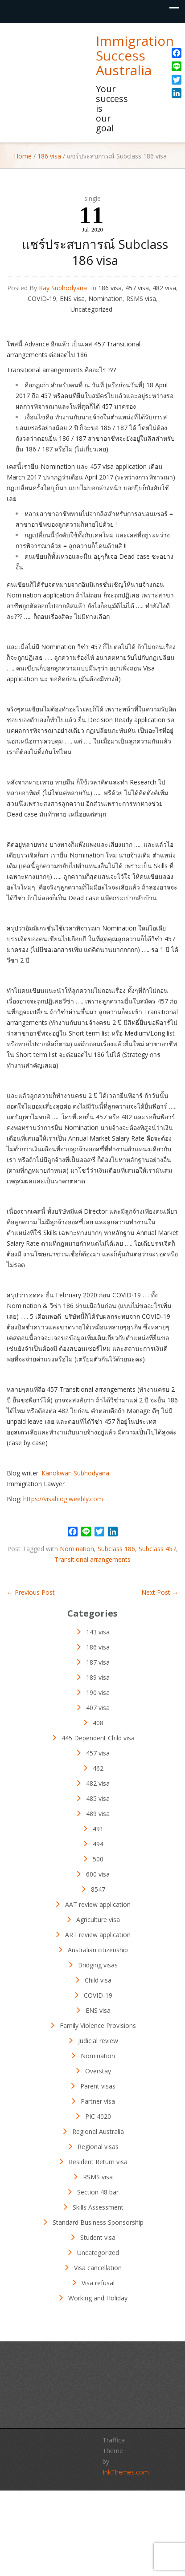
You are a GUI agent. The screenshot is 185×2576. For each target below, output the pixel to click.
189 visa (98, 1677)
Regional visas (98, 2146)
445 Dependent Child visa (98, 1738)
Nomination (105, 298)
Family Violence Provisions (98, 2025)
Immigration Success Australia (135, 55)
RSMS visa (141, 298)
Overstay (98, 2071)
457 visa (137, 288)
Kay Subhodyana (63, 288)
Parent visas (97, 2086)
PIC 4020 (98, 2116)
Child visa (98, 1980)
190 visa (98, 1692)
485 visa (98, 1798)
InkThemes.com (126, 2472)
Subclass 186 (116, 1548)
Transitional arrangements (92, 1559)
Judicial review (98, 2040)
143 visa (98, 1632)
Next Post (159, 1592)
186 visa (49, 156)
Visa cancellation (98, 2267)
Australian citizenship (98, 1950)
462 (98, 1768)
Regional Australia (98, 2131)
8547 (98, 1889)
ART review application (98, 1934)
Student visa (97, 2237)
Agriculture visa (98, 1919)
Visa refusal (98, 2283)
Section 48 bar (98, 2192)
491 (98, 1828)
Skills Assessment (98, 2207)
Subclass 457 (157, 1548)
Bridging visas (98, 1965)
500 (98, 1859)
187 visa (98, 1662)
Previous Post (31, 1592)
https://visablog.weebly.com (63, 1499)
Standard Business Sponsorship (98, 2222)
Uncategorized (91, 309)
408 (98, 1723)
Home (23, 156)
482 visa (164, 288)
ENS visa (72, 298)
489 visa (98, 1813)
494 (98, 1844)
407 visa (98, 1707)
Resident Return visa (98, 2162)
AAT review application (98, 1904)
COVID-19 (42, 298)
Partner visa (98, 2101)
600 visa (98, 1874)
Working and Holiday (97, 2298)
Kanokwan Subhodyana (75, 1473)
